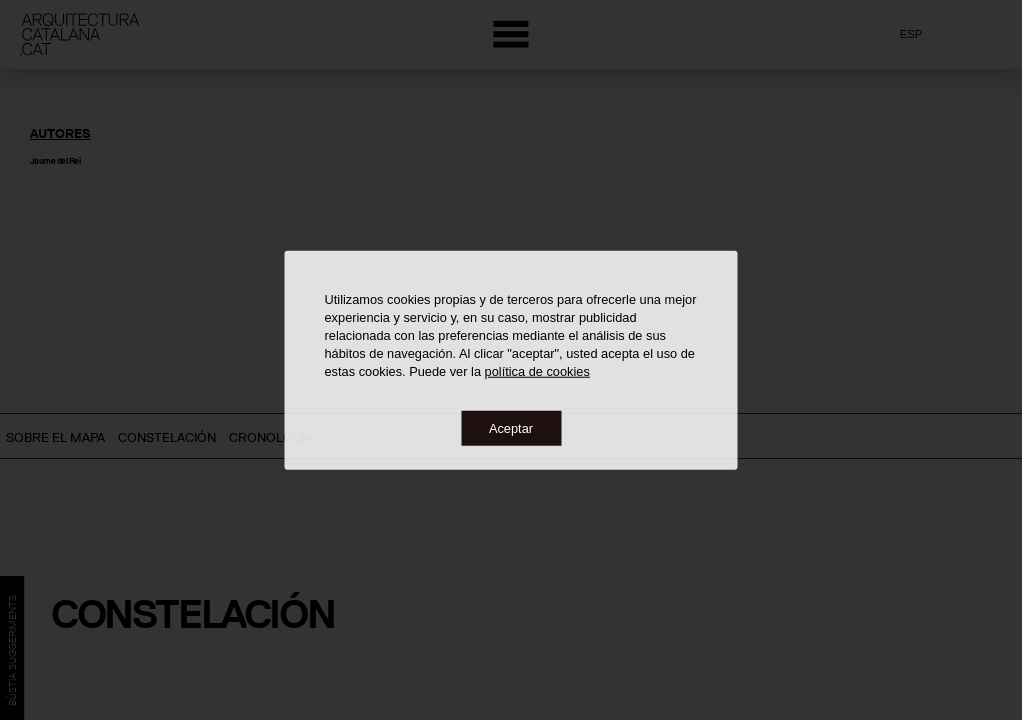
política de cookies (537, 370)
